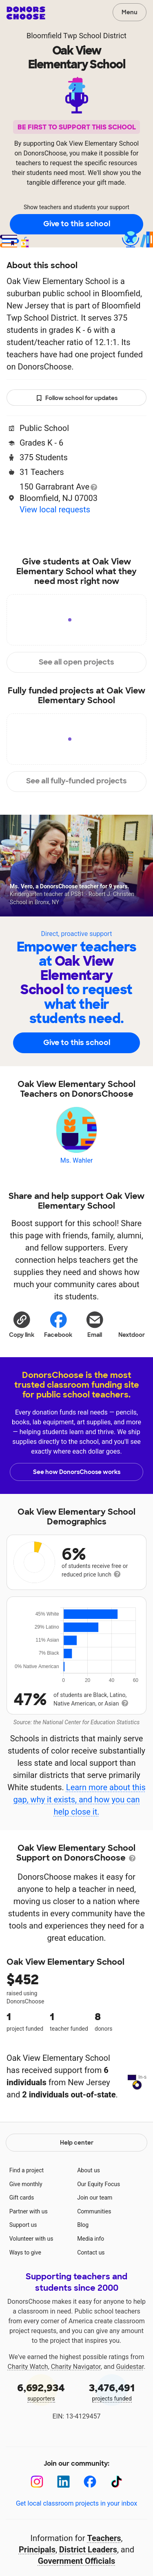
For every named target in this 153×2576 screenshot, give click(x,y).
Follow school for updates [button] (76, 398)
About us (88, 2231)
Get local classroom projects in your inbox (76, 2564)
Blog (83, 2286)
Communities (94, 2272)
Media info (90, 2299)
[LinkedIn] (63, 2542)
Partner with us (28, 2272)
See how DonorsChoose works (76, 1472)
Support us (23, 2286)
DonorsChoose (26, 13)
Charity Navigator (76, 2428)
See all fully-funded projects (76, 781)
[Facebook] (90, 2542)
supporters (41, 2452)
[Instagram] (37, 2542)
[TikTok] (116, 2542)
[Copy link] (21, 1323)
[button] (21, 1323)
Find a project (26, 2231)
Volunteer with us (31, 2299)
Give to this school (76, 224)
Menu (129, 12)
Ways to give (25, 2313)
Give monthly (25, 2245)
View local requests (55, 509)
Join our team (94, 2258)
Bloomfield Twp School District (76, 35)
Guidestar (130, 2428)
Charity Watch (28, 2428)
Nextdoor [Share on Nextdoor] (131, 1323)
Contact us (90, 2313)
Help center (76, 2203)
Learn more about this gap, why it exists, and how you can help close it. (79, 1799)
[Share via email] (95, 1323)
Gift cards (21, 2258)
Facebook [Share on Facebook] (58, 1324)
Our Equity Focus (98, 2245)
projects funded (112, 2452)
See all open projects (76, 662)
